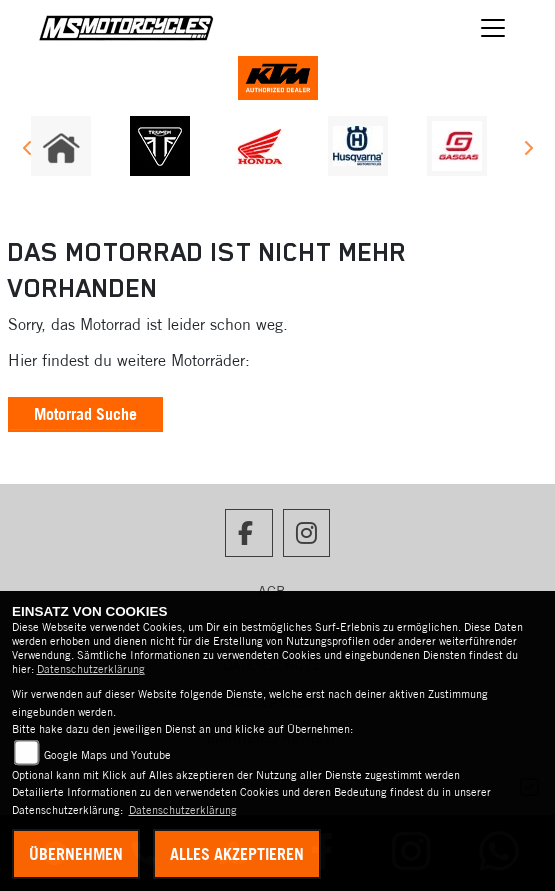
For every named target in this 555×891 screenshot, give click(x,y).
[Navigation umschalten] (493, 28)
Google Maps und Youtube (107, 755)
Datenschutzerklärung (91, 669)
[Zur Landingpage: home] (61, 146)
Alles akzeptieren (237, 854)
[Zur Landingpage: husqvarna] (358, 146)
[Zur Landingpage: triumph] (160, 146)
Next (527, 151)
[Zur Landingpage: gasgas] (457, 146)
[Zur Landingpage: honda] (259, 146)
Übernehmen (76, 854)
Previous (27, 151)
